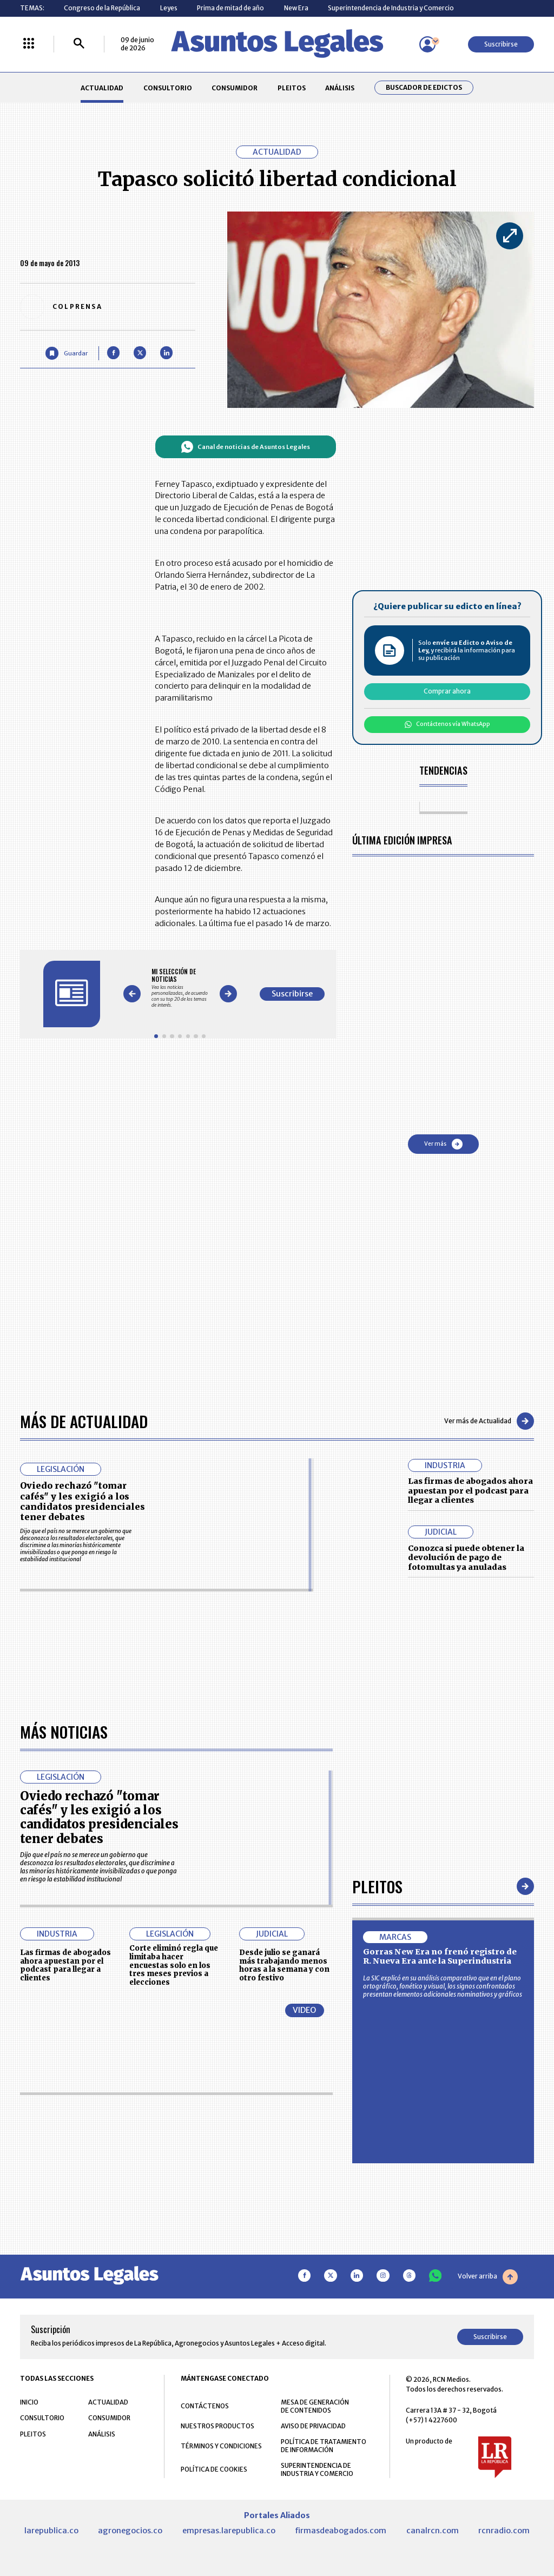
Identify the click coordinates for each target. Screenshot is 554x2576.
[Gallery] (179, 988)
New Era (296, 8)
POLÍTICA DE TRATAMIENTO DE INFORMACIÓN (323, 2446)
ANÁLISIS (339, 88)
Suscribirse (501, 44)
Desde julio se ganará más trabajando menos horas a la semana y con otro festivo (284, 1965)
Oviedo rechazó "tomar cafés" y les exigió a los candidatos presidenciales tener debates (82, 1501)
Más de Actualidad (84, 1420)
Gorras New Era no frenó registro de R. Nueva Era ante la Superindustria (440, 1956)
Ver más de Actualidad (489, 1421)
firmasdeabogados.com (340, 2530)
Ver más (443, 1144)
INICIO (29, 2402)
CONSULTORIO (167, 88)
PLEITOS (292, 88)
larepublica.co (51, 2530)
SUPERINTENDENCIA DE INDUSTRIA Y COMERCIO (317, 2469)
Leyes (168, 8)
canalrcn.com (432, 2530)
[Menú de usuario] (427, 44)
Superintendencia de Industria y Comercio (391, 8)
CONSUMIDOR (235, 88)
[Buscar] (79, 44)
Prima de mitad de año (230, 8)
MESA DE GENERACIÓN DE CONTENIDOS (315, 2406)
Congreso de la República (102, 8)
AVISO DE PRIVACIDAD (313, 2426)
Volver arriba (488, 2276)
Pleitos (377, 1886)
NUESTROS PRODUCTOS (217, 2426)
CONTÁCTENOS (205, 2406)
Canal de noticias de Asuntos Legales (245, 447)
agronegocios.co (130, 2530)
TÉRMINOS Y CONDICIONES (221, 2446)
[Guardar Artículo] (66, 353)
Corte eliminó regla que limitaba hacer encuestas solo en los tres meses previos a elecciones (173, 1965)
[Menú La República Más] (28, 44)
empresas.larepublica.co (228, 2530)
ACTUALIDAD (102, 88)
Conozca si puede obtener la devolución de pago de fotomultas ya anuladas (466, 1557)
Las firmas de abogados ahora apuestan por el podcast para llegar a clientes (470, 1490)
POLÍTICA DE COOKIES (214, 2469)
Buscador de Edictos (424, 87)
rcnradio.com (504, 2530)
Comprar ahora (447, 691)
